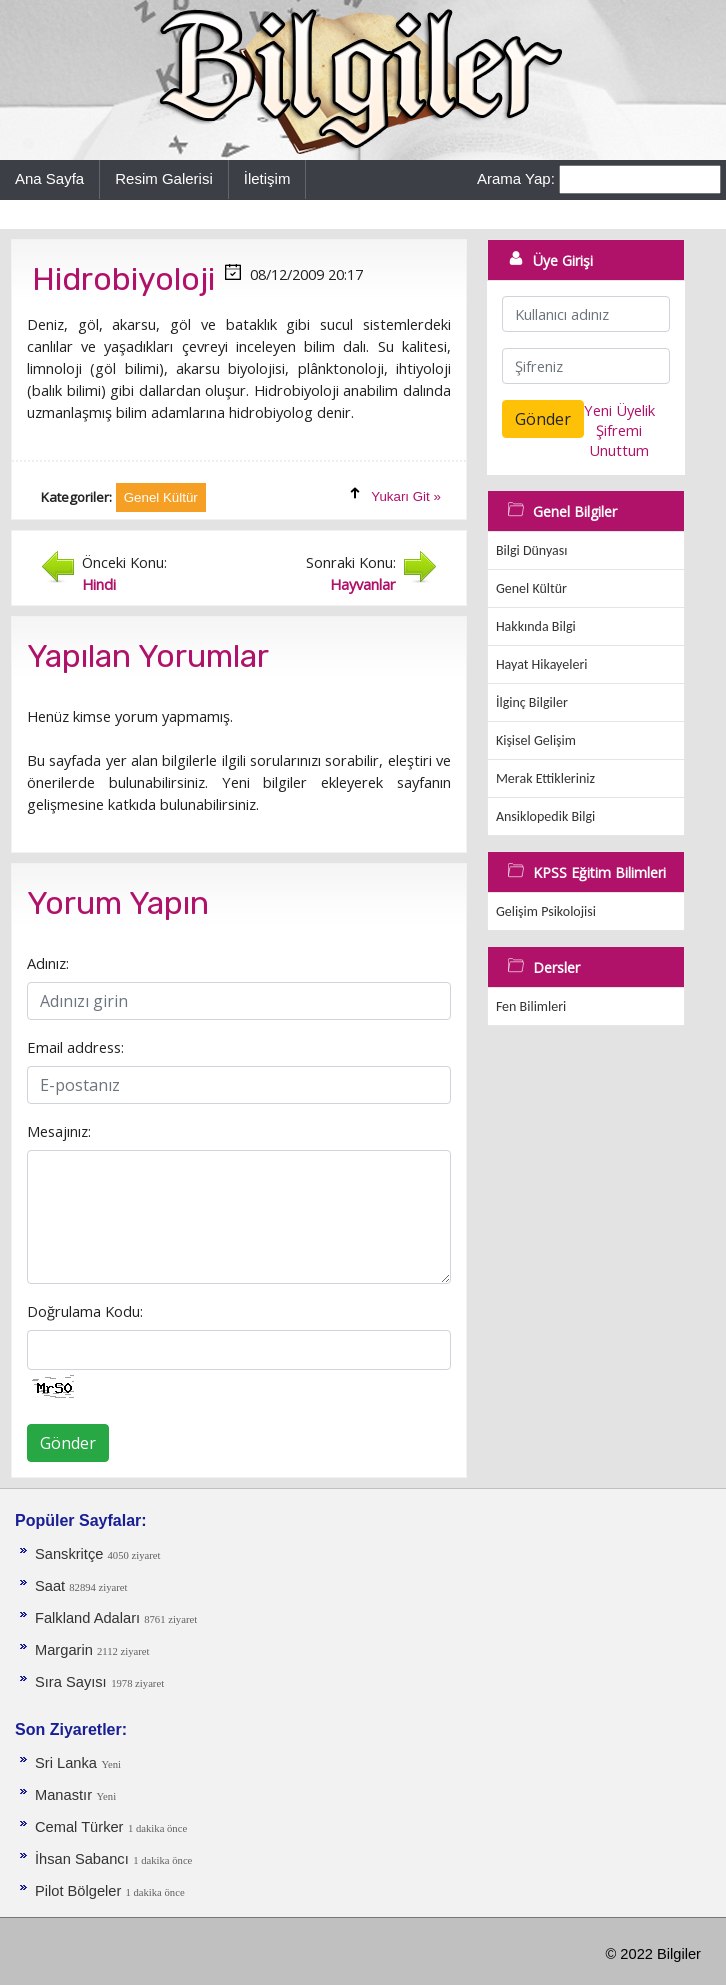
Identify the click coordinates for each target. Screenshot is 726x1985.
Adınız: (48, 963)
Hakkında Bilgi (536, 626)
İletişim (267, 178)
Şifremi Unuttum (619, 440)
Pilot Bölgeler (80, 1891)
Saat (52, 1586)
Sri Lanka (66, 1763)
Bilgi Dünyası (532, 550)
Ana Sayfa (49, 178)
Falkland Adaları (89, 1618)
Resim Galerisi (164, 178)
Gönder (68, 1443)
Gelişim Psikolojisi (546, 911)
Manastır (63, 1795)
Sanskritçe (71, 1554)
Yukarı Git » (406, 496)
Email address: (75, 1047)
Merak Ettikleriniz (545, 778)
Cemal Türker (79, 1827)
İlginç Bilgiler (532, 702)
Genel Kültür (531, 588)
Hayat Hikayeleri (542, 664)
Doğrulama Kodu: (85, 1311)
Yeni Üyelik (619, 410)
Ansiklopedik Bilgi (545, 816)
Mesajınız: (59, 1131)
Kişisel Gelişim (536, 740)
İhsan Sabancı (82, 1859)
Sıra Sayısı (71, 1682)
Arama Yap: (516, 178)
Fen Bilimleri (531, 1006)
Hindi (99, 584)
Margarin (66, 1650)
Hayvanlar (363, 584)
